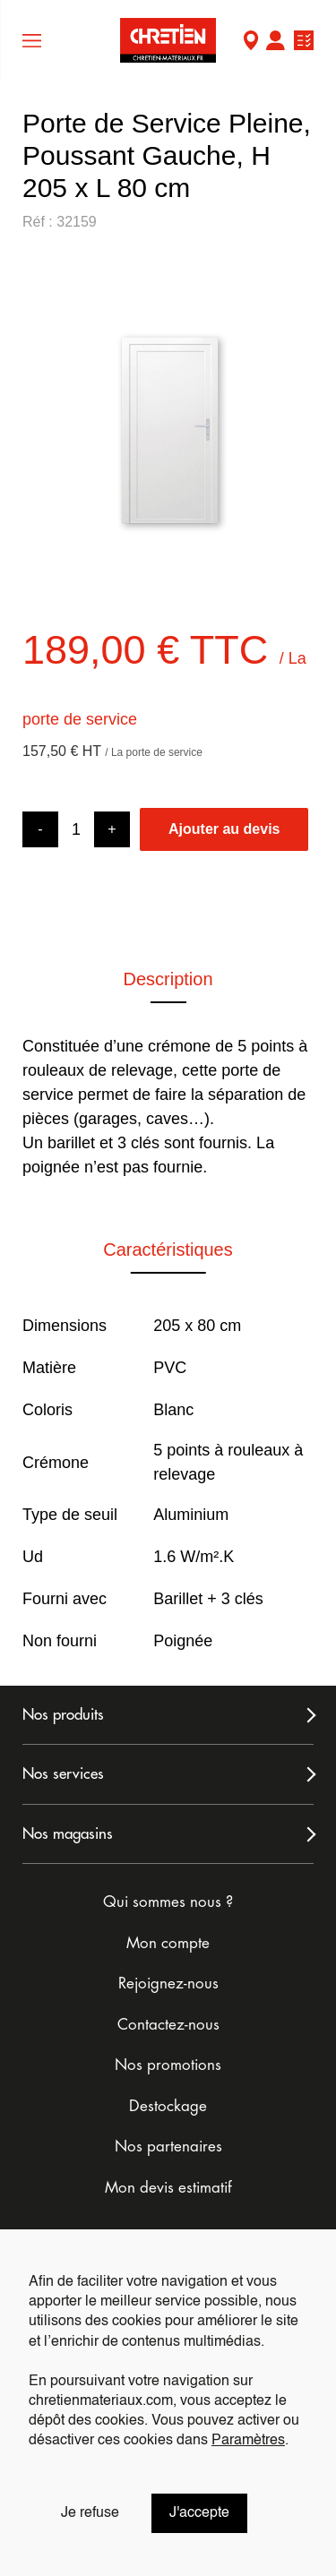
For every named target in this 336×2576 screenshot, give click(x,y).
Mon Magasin (251, 42)
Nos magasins (67, 1834)
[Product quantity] (76, 830)
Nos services (63, 1774)
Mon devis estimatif (168, 2187)
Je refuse (90, 2513)
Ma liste (304, 42)
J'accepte (199, 2513)
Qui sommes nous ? (168, 1902)
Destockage (168, 2106)
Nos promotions (168, 2065)
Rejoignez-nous (168, 1983)
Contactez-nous (168, 2024)
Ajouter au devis (224, 829)
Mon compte (275, 42)
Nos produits (63, 1714)
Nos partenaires (168, 2146)
